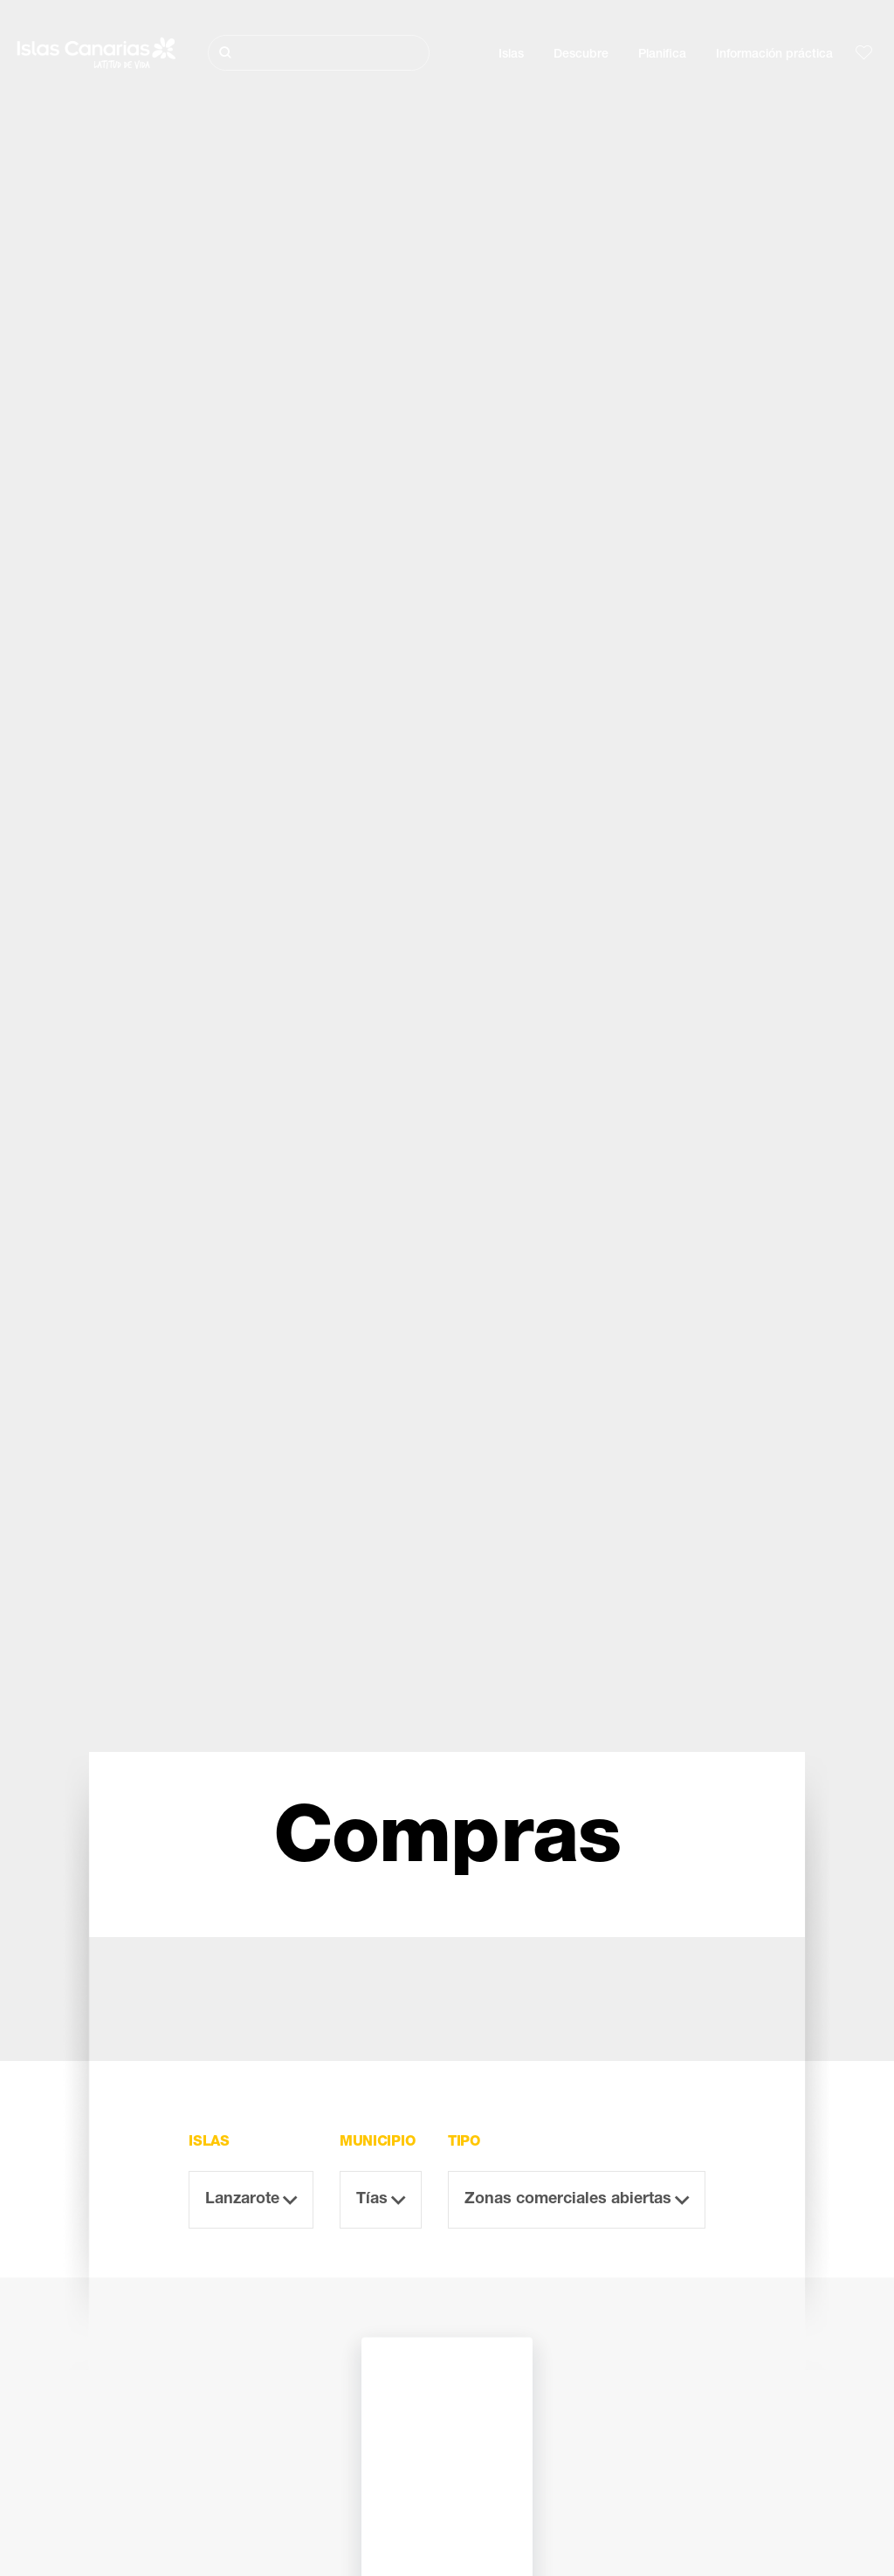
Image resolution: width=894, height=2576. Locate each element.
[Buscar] (319, 53)
